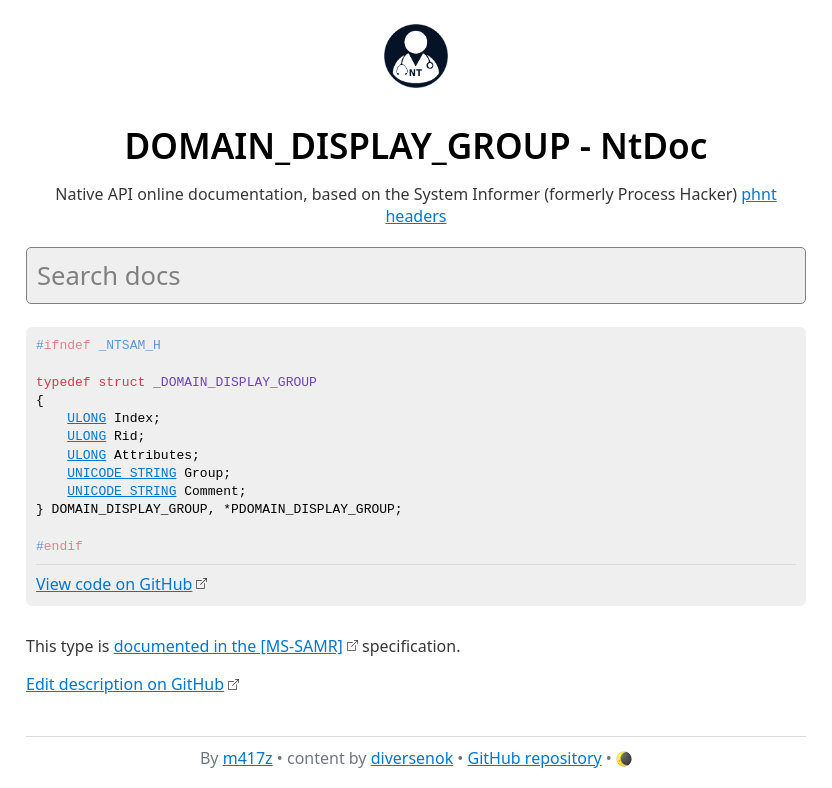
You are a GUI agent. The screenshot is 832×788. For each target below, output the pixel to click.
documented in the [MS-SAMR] (228, 645)
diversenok (412, 757)
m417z (248, 757)
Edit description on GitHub (125, 683)
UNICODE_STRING (121, 474)
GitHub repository (535, 757)
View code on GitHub (114, 584)
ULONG (86, 419)
